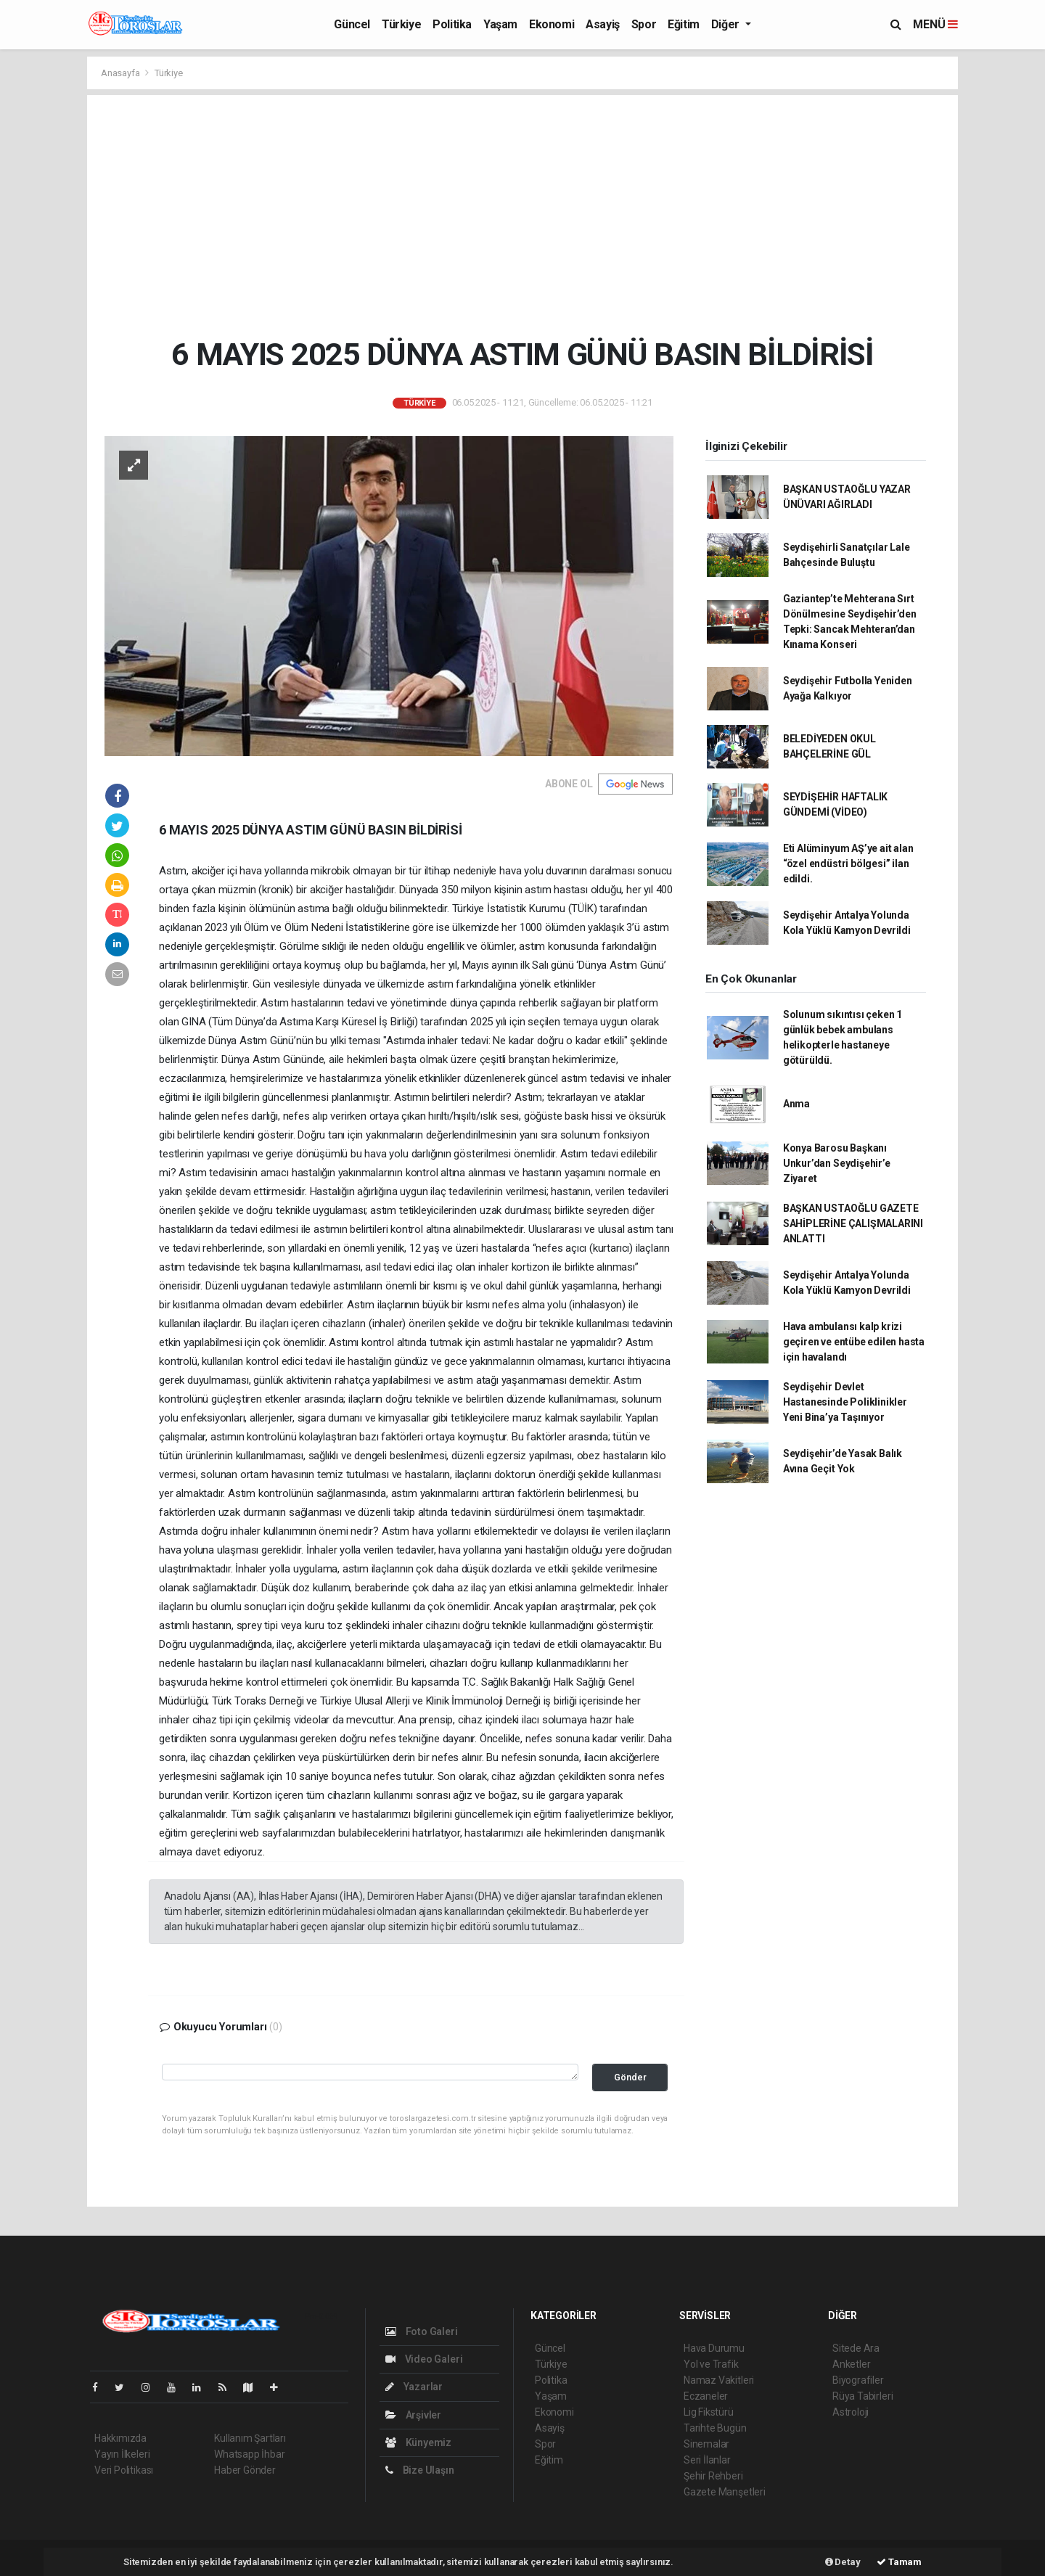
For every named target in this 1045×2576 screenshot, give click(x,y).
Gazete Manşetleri (725, 2492)
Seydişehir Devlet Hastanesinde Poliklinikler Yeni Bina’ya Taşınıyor (845, 1402)
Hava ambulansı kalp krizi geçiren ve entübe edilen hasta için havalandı (854, 1342)
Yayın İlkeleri (121, 2454)
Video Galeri (423, 2359)
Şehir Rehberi (713, 2476)
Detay (843, 2561)
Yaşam (500, 24)
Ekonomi (551, 24)
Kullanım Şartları (250, 2438)
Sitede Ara (856, 2348)
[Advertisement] (523, 215)
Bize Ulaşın (419, 2470)
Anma (796, 1103)
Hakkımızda (120, 2438)
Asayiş (603, 24)
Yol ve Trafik (711, 2364)
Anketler (851, 2364)
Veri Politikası (123, 2470)
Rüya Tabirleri (862, 2396)
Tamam (899, 2561)
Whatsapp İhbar (249, 2454)
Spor (643, 24)
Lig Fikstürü (709, 2412)
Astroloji (850, 2412)
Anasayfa (121, 72)
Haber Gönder (245, 2470)
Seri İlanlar (707, 2460)
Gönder (630, 2077)
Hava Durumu (714, 2348)
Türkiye (401, 24)
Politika (452, 24)
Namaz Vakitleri (719, 2380)
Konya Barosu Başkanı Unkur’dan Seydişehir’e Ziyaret (836, 1163)
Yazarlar (414, 2386)
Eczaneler (706, 2396)
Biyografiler (858, 2380)
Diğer (726, 24)
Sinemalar (706, 2444)
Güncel (352, 24)
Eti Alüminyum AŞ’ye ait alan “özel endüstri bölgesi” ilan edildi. (848, 863)
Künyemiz (418, 2442)
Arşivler (413, 2415)
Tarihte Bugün (715, 2428)
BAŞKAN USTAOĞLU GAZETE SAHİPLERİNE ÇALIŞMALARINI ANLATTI (853, 1223)
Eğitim (684, 24)
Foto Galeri (421, 2331)
